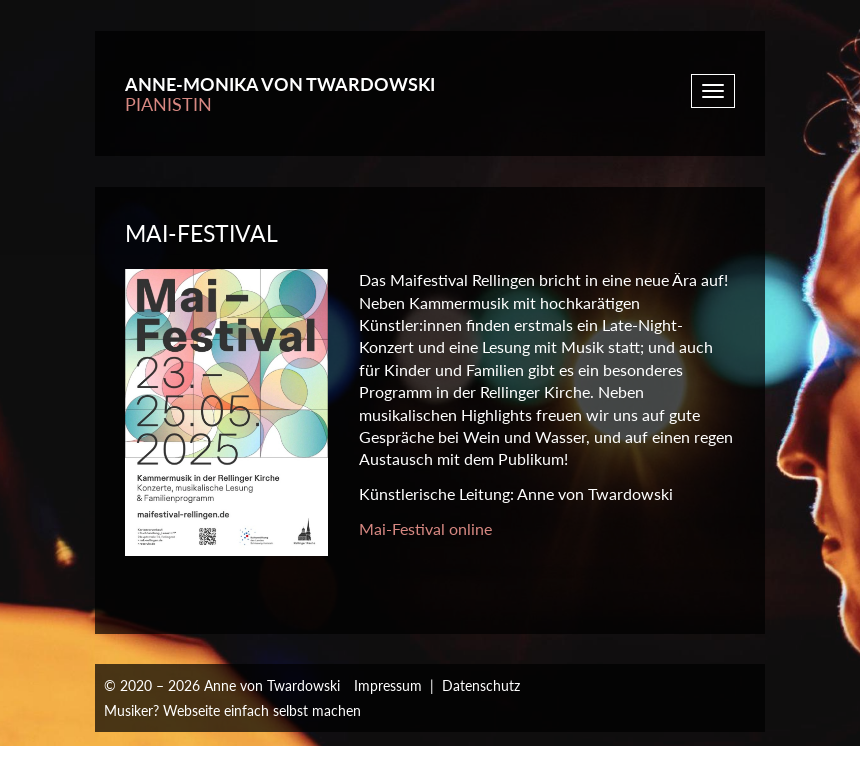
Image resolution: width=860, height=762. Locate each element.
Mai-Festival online (425, 528)
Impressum (388, 685)
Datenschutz (481, 685)
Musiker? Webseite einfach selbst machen (232, 710)
